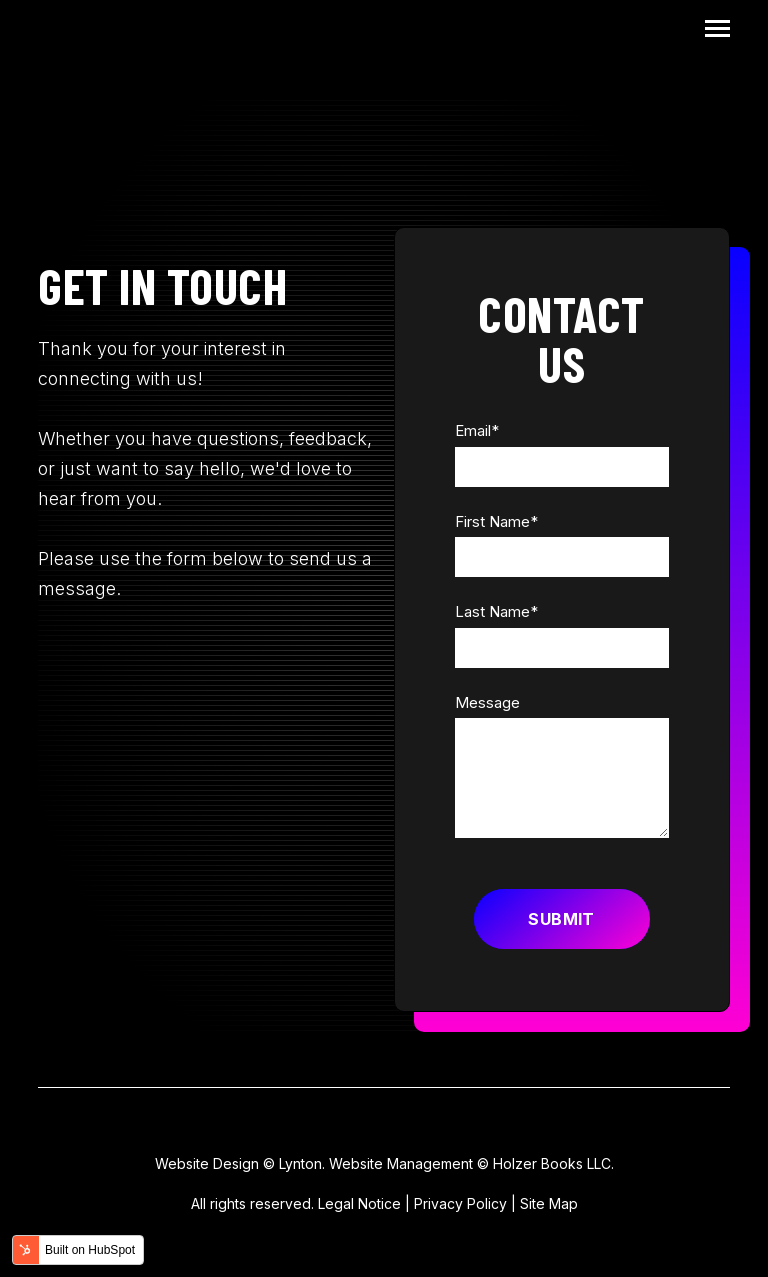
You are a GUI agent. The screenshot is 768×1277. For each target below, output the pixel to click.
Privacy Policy (460, 1203)
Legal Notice (359, 1203)
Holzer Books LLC (552, 1163)
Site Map (549, 1203)
